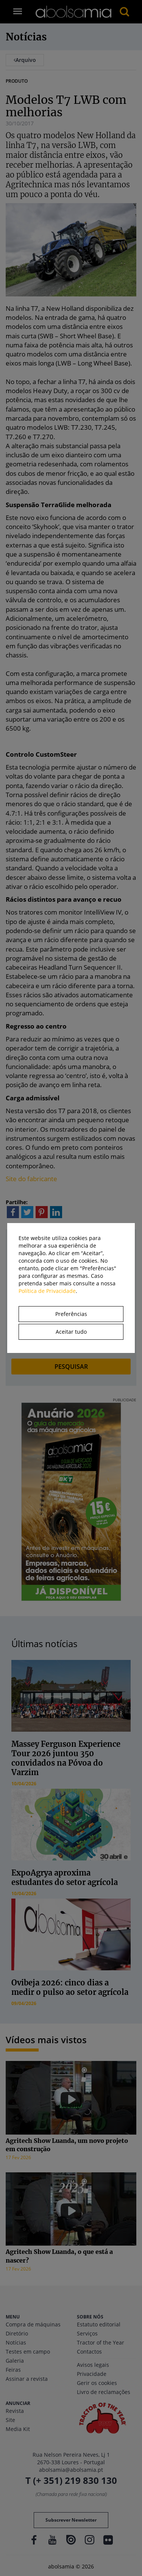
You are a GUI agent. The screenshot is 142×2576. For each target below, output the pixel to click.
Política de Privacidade (47, 1290)
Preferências (71, 1313)
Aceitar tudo (71, 1331)
